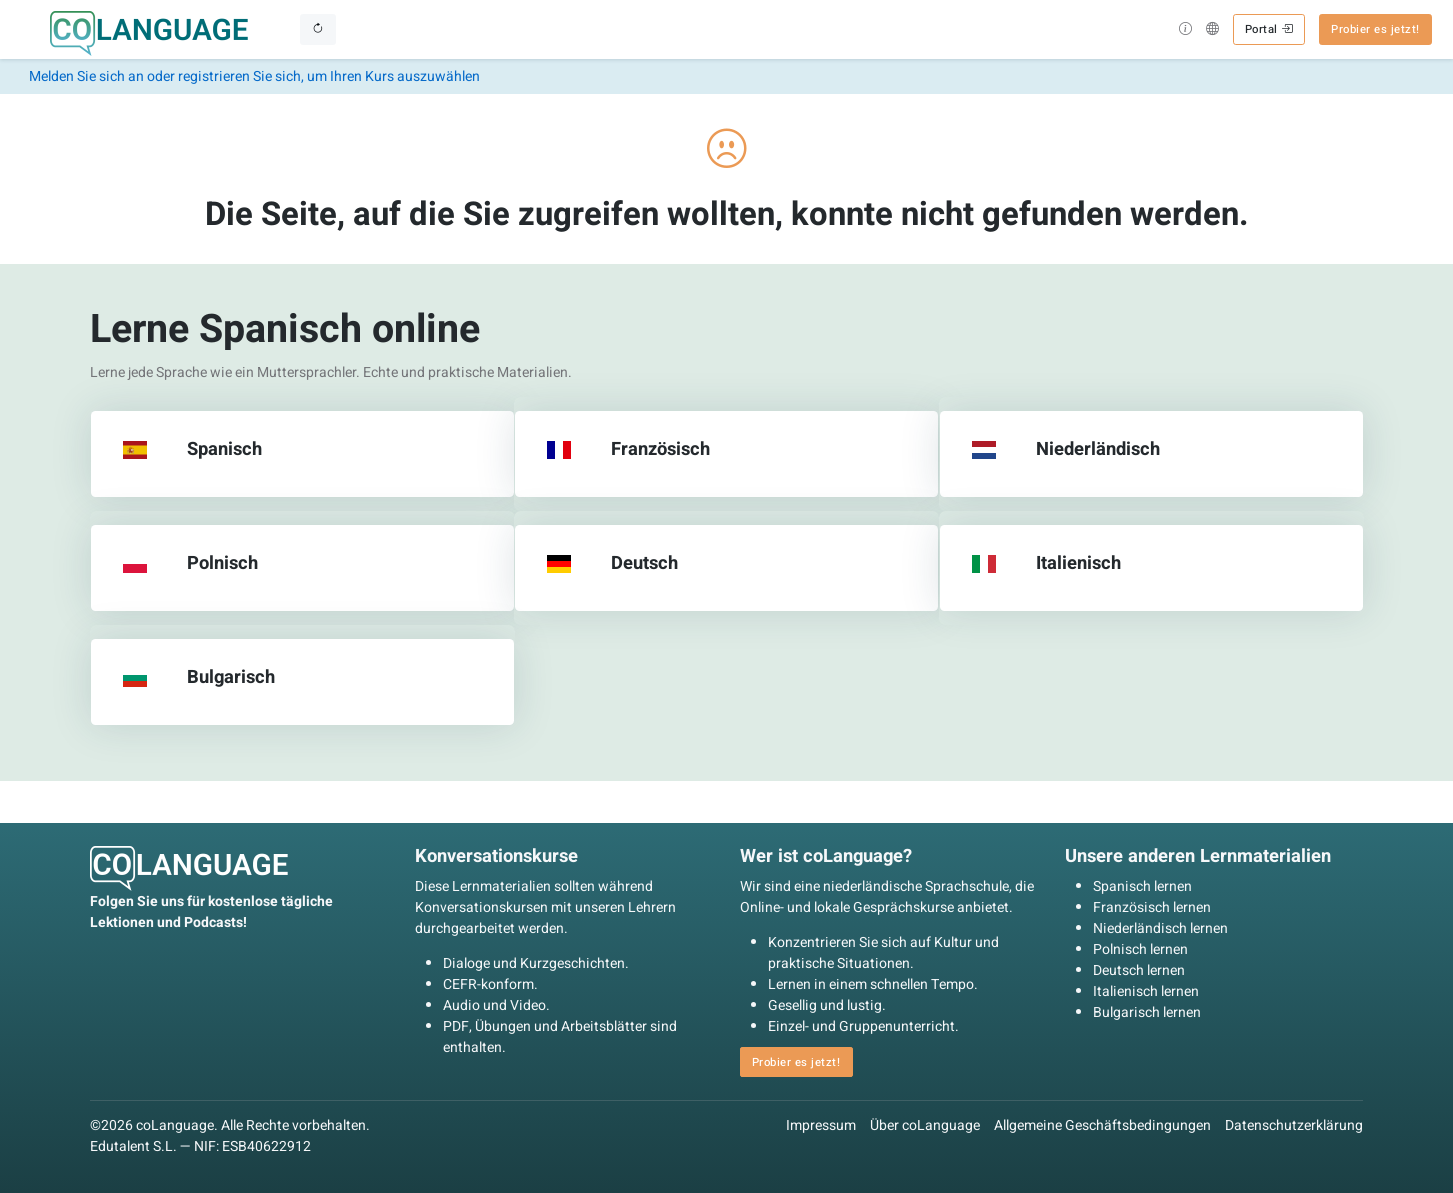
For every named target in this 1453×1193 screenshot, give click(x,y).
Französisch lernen (1152, 907)
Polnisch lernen (1140, 949)
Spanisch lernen (1142, 886)
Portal (1269, 29)
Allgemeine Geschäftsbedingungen (1102, 1125)
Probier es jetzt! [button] (1375, 29)
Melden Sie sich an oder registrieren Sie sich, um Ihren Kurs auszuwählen (254, 76)
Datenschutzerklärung (1294, 1125)
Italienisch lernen (1146, 991)
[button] (1185, 31)
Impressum (821, 1125)
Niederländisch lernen (1160, 928)
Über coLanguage (925, 1125)
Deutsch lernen (1139, 970)
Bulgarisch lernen (1147, 1012)
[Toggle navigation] (318, 29)
